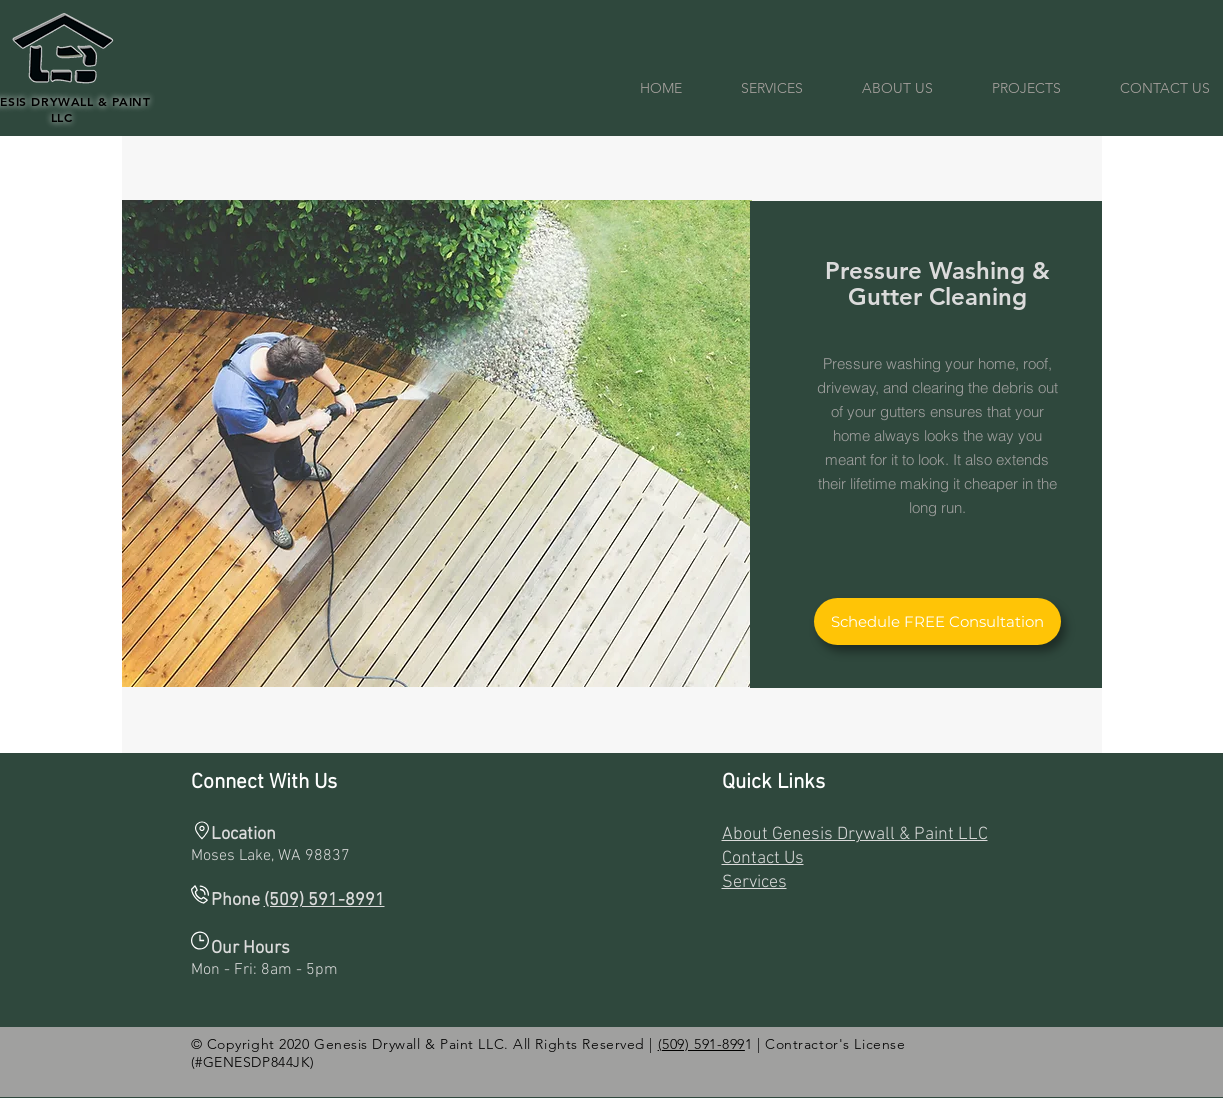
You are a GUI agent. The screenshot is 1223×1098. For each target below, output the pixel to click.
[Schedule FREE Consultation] (937, 621)
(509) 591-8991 (324, 900)
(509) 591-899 (701, 1044)
